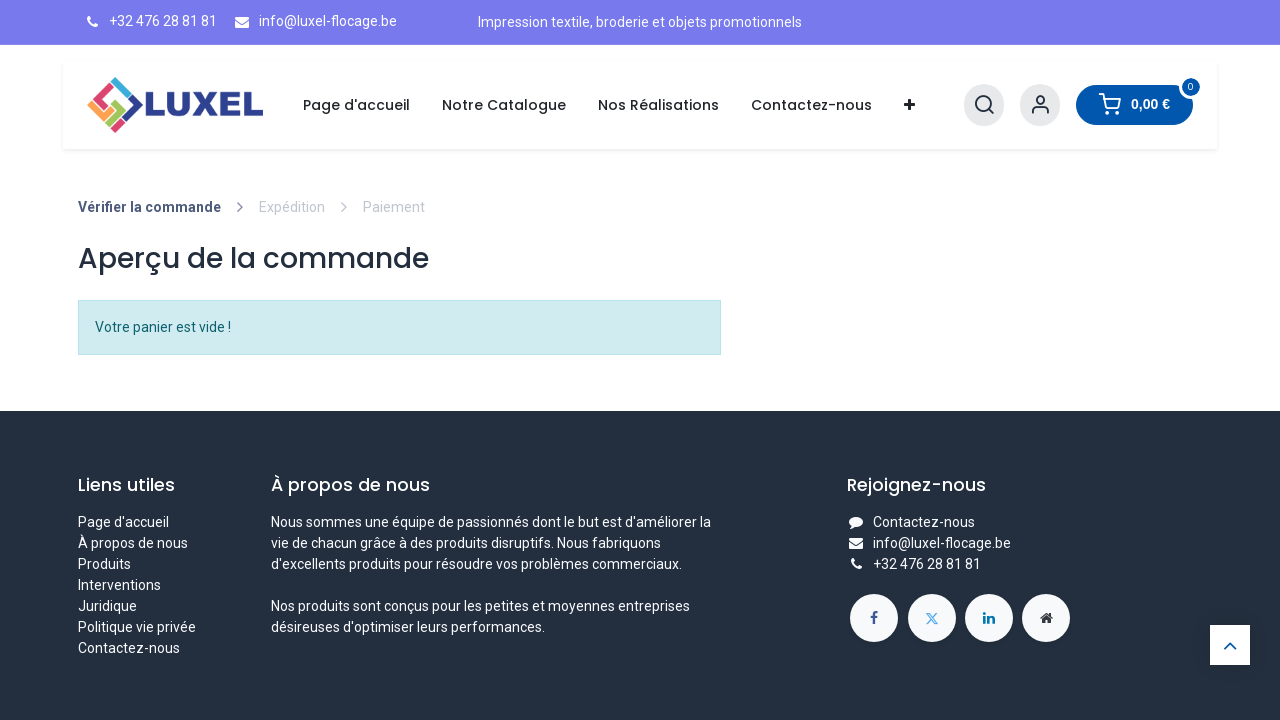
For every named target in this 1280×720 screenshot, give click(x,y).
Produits (104, 564)
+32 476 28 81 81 (927, 564)
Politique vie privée (137, 627)
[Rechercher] (984, 105)
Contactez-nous (129, 648)
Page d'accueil (123, 522)
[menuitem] (356, 105)
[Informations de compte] (1040, 105)
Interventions (119, 585)
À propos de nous (133, 543)
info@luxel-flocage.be (942, 543)
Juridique (107, 606)
